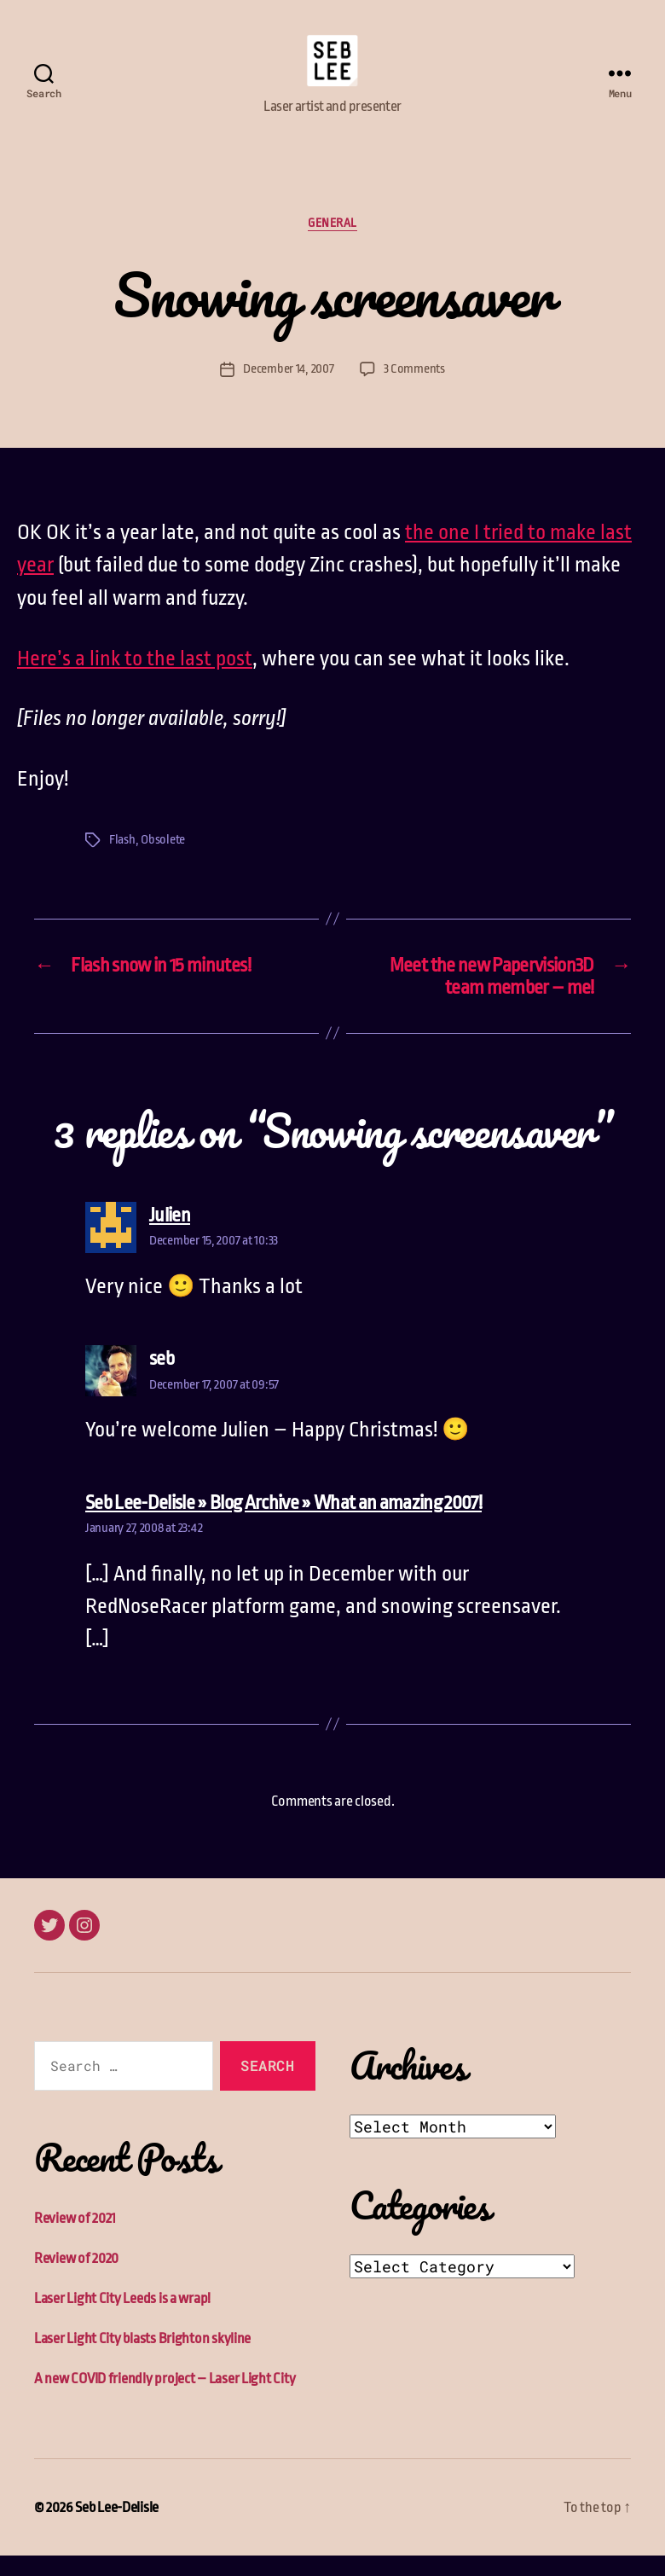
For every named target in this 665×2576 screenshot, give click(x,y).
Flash (122, 859)
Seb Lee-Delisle (117, 2528)
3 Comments (414, 388)
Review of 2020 (76, 2279)
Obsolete (163, 859)
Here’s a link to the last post (134, 678)
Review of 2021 (75, 2239)
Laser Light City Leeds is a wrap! (122, 2319)
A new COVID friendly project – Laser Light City (164, 2399)
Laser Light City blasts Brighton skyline (142, 2359)
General (332, 242)
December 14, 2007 (288, 388)
